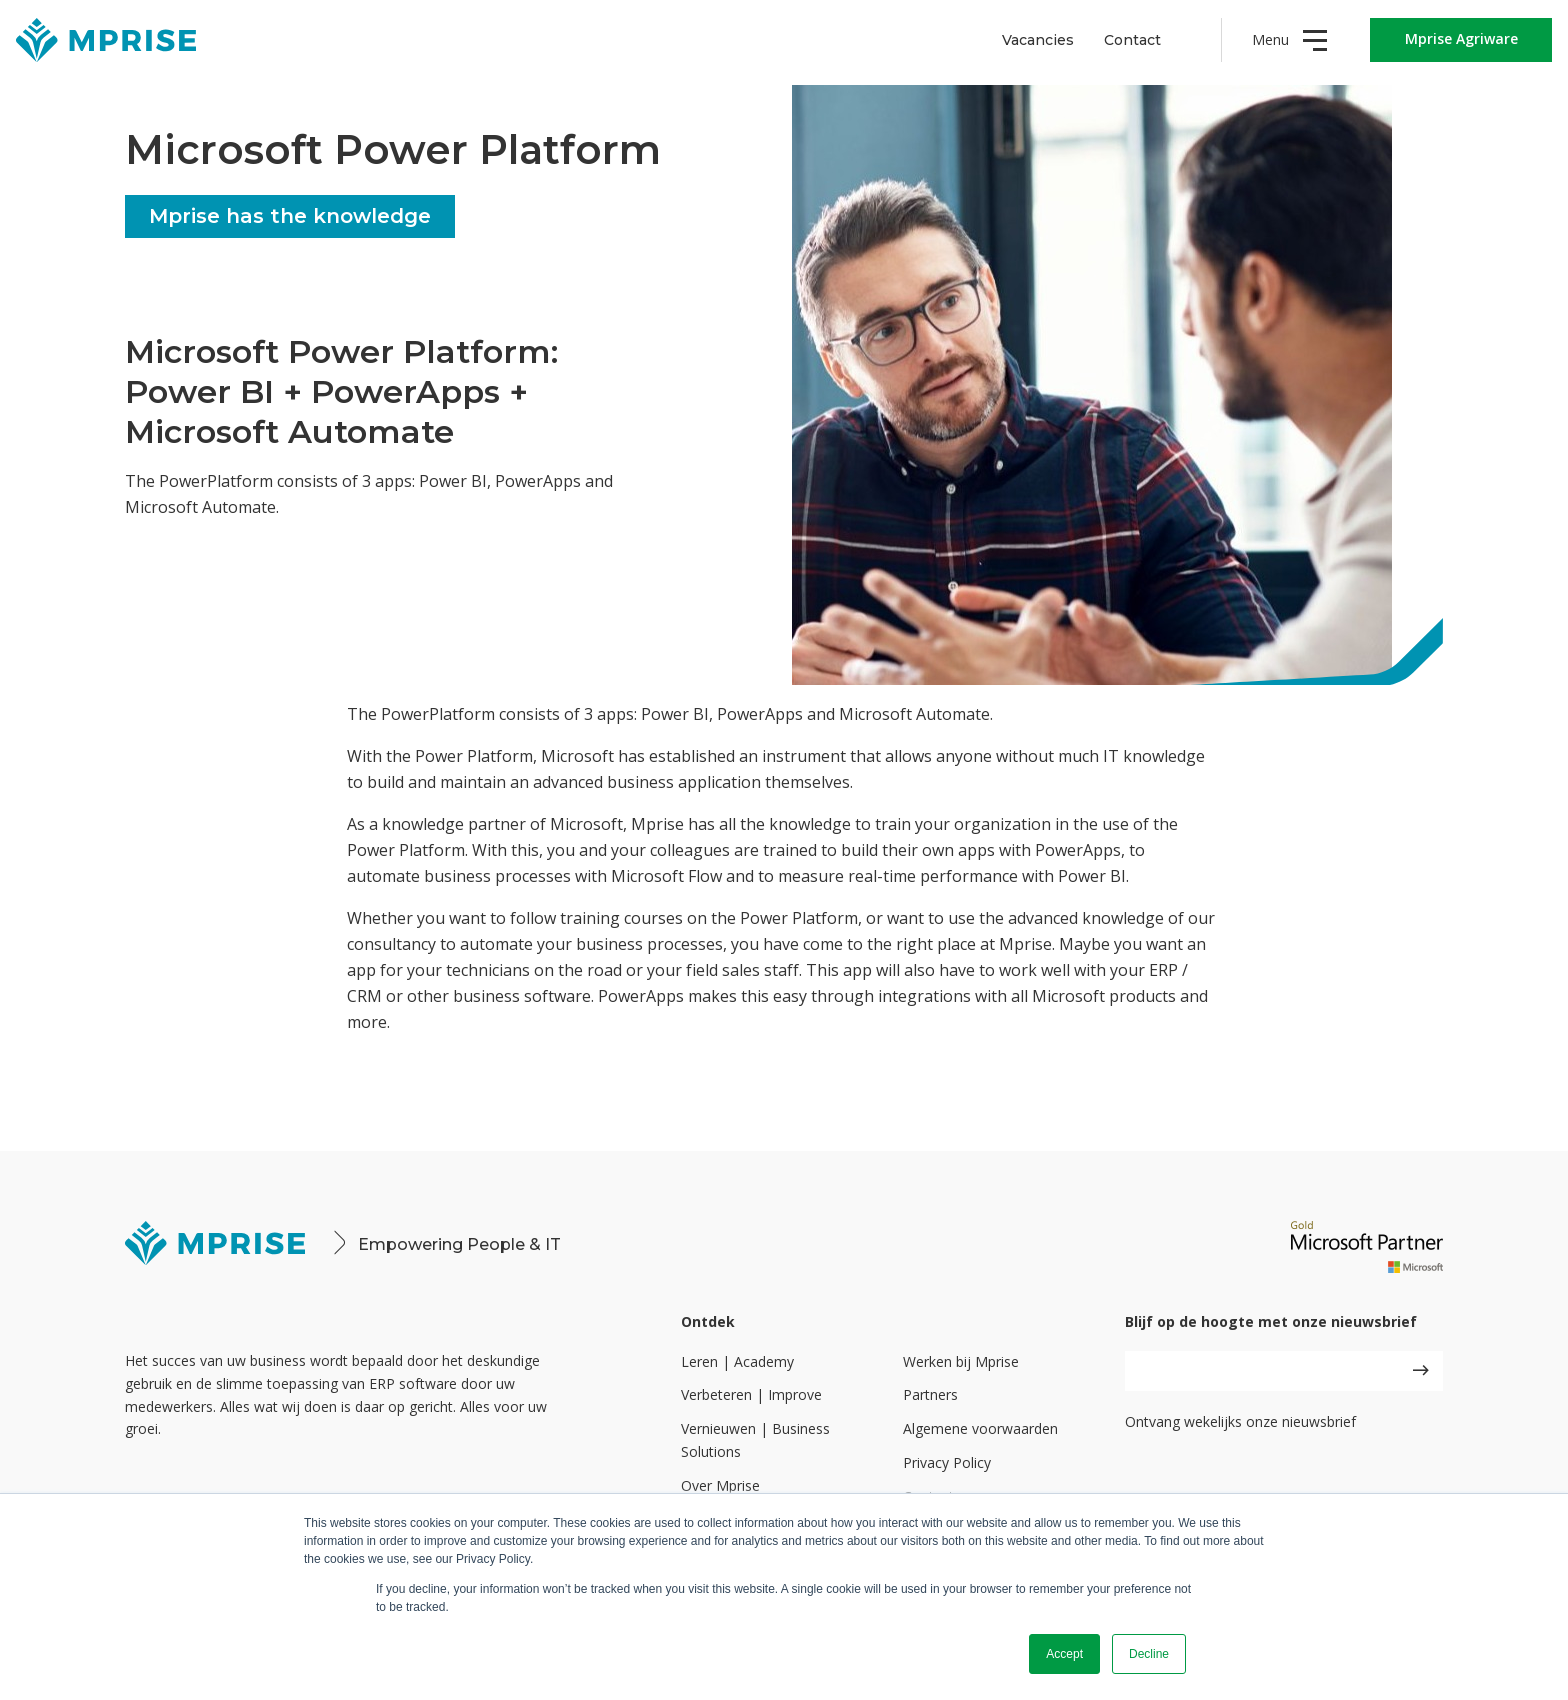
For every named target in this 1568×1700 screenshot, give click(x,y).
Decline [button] (1149, 1654)
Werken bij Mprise (961, 1361)
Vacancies (1038, 40)
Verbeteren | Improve (751, 1394)
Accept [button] (1064, 1654)
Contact (1132, 40)
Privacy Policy (947, 1462)
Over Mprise (720, 1485)
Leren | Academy (737, 1361)
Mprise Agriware (1461, 38)
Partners (930, 1394)
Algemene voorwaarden (980, 1428)
